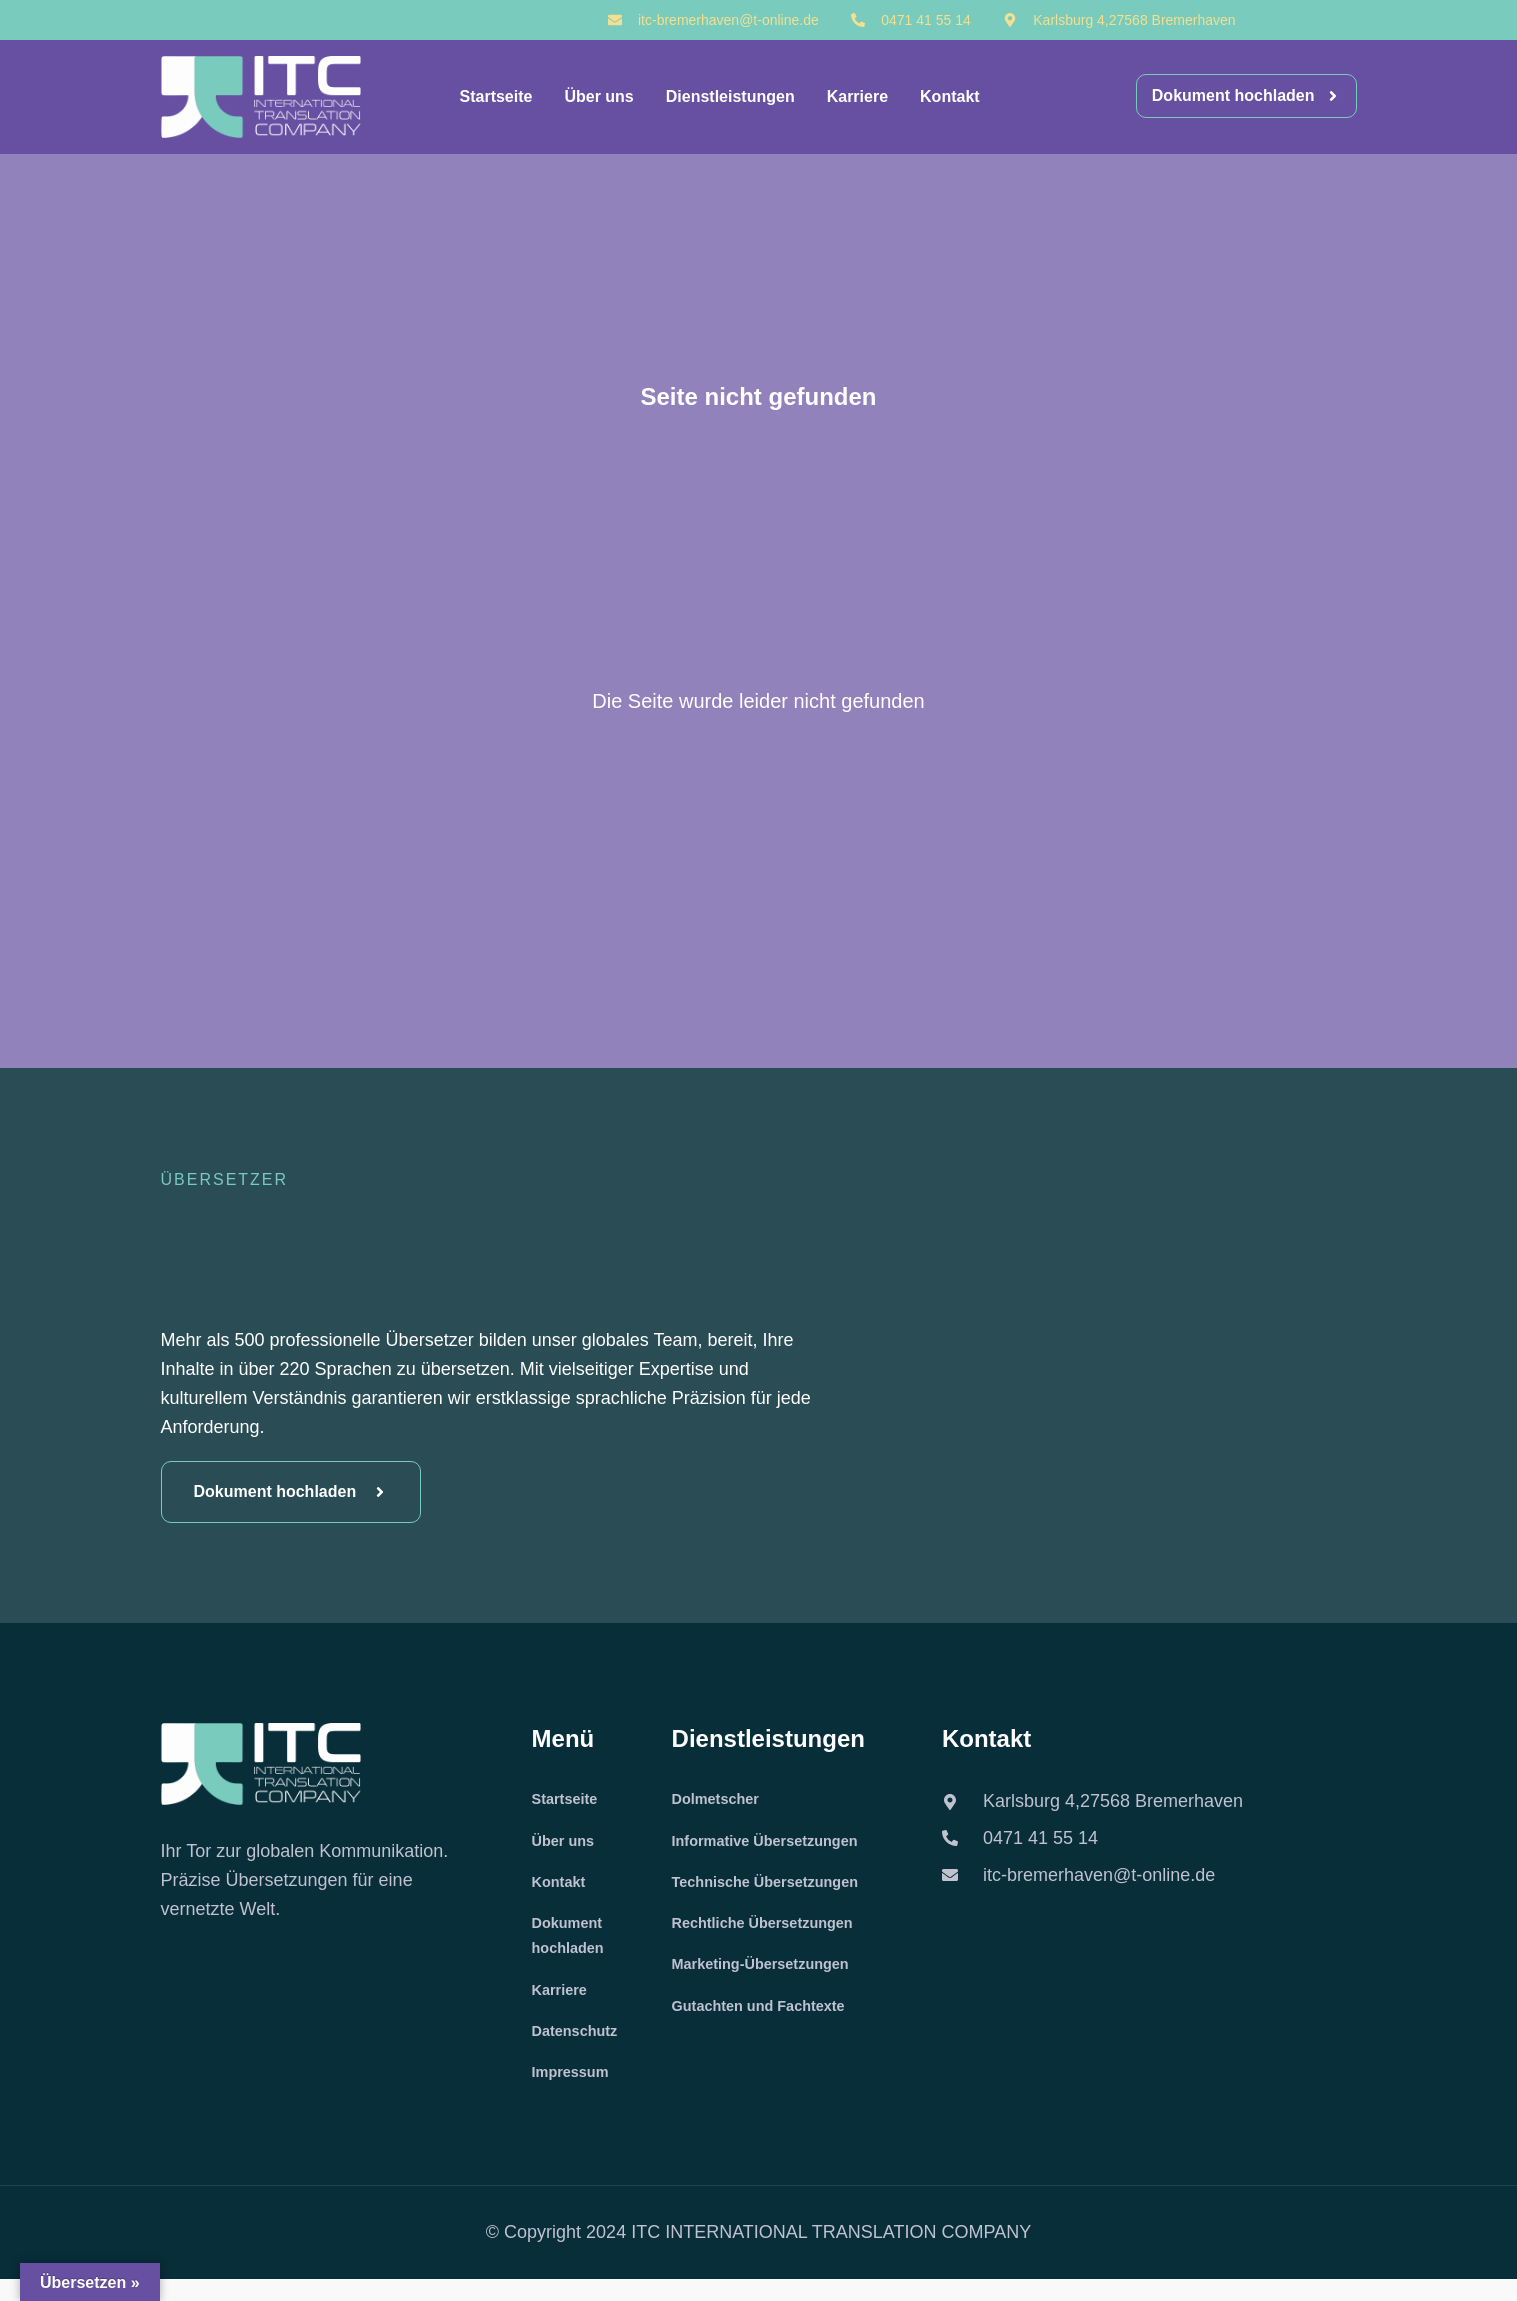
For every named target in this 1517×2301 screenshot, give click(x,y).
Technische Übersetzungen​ (775, 1888)
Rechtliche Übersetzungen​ (772, 1932)
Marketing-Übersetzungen (770, 1976)
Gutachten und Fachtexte (768, 2020)
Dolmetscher (720, 1800)
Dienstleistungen (730, 96)
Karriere (857, 96)
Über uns (598, 96)
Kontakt (950, 96)
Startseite (496, 96)
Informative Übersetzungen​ (775, 1844)
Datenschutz (579, 2048)
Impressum (574, 2092)
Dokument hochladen (572, 1946)
